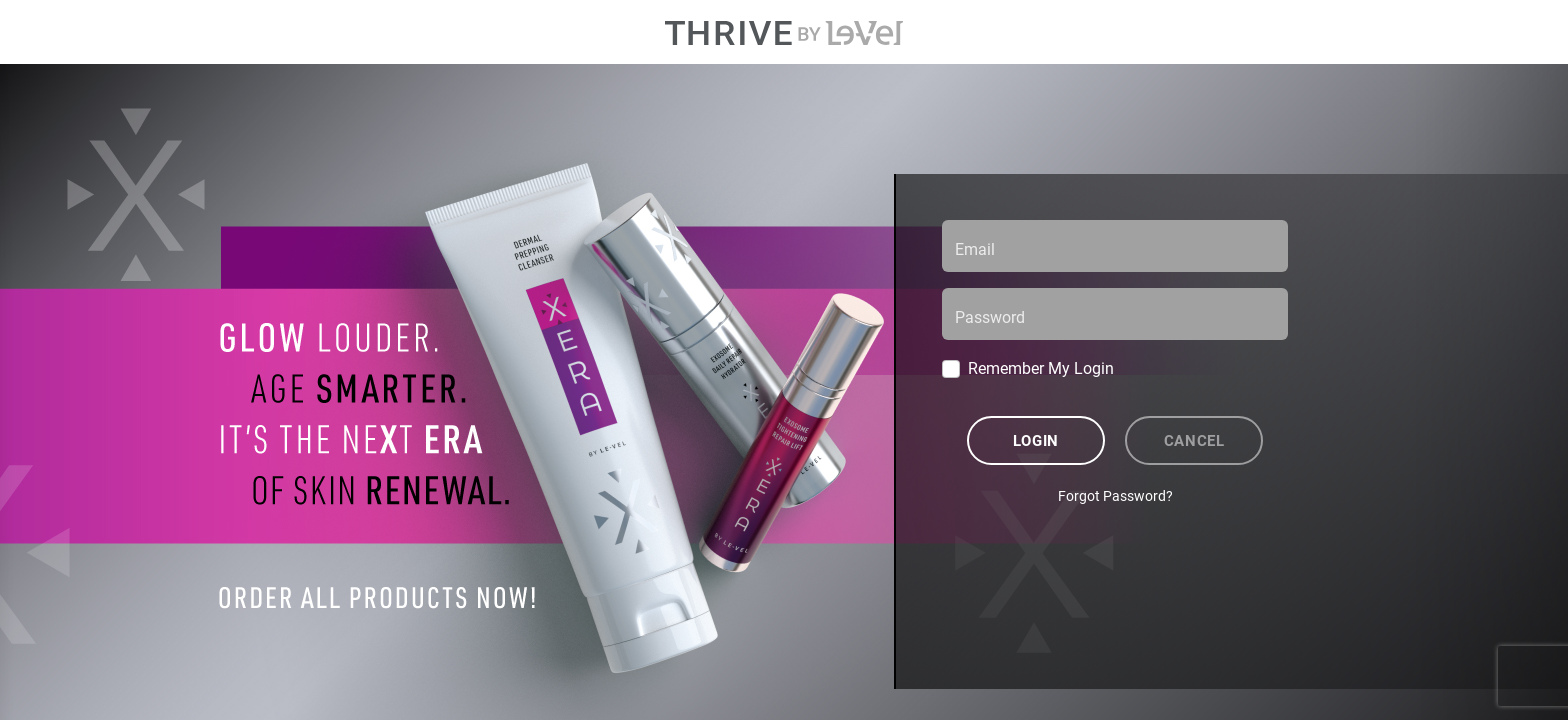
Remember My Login (1041, 367)
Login (1036, 440)
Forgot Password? (1115, 495)
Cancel (1194, 440)
